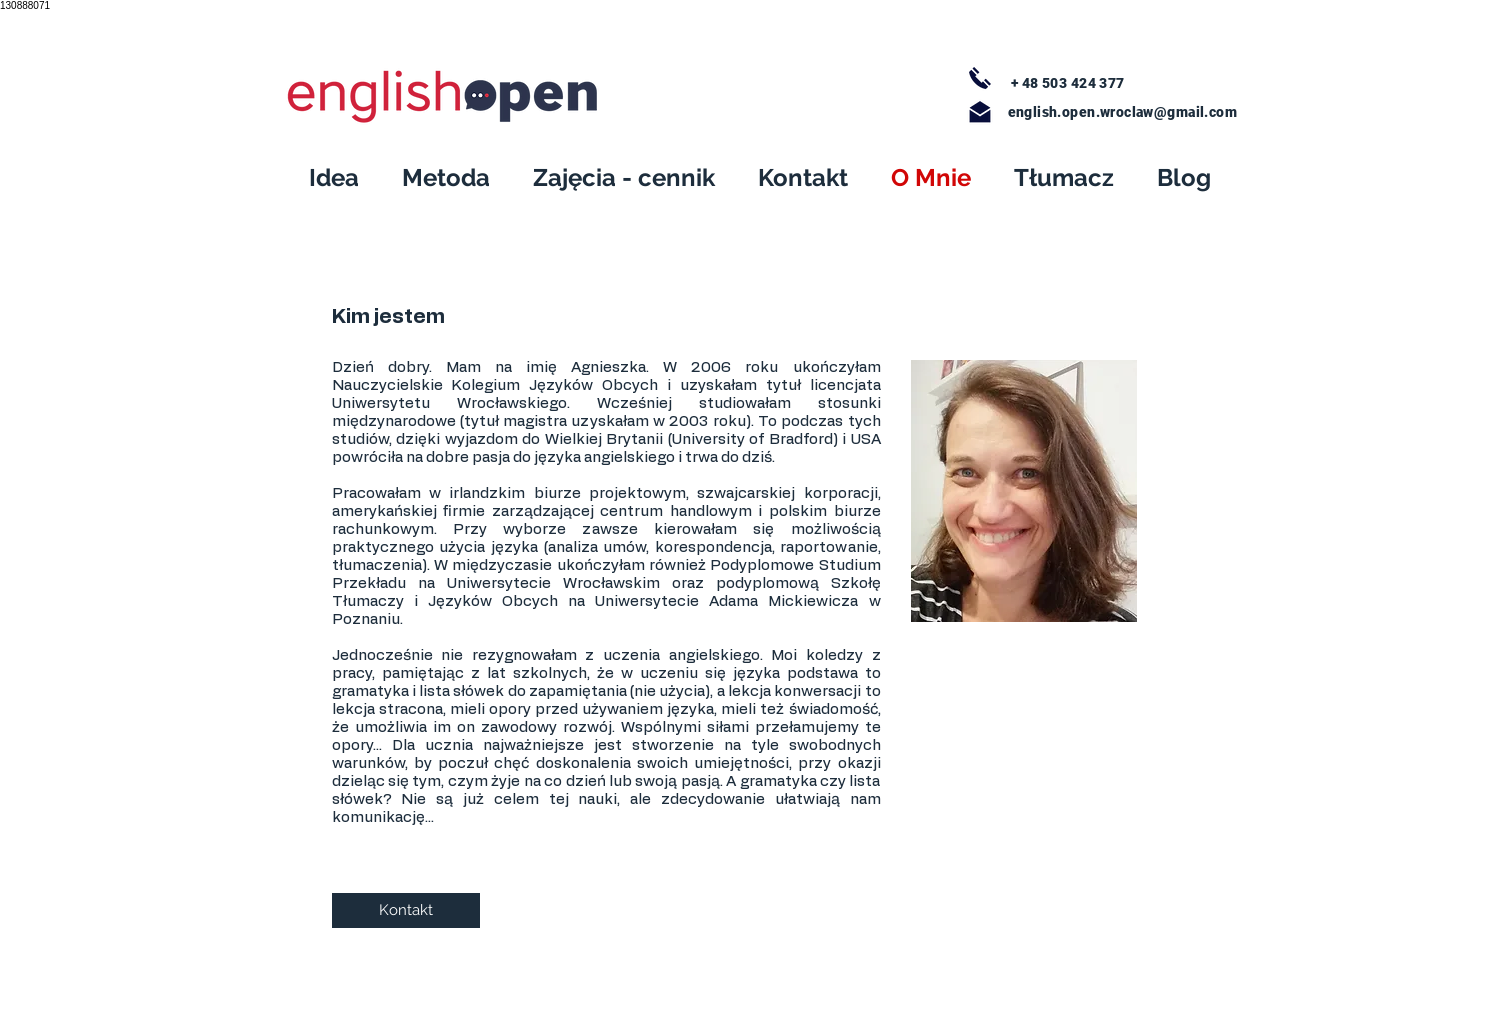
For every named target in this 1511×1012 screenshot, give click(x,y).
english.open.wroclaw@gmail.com (1123, 112)
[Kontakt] (406, 910)
